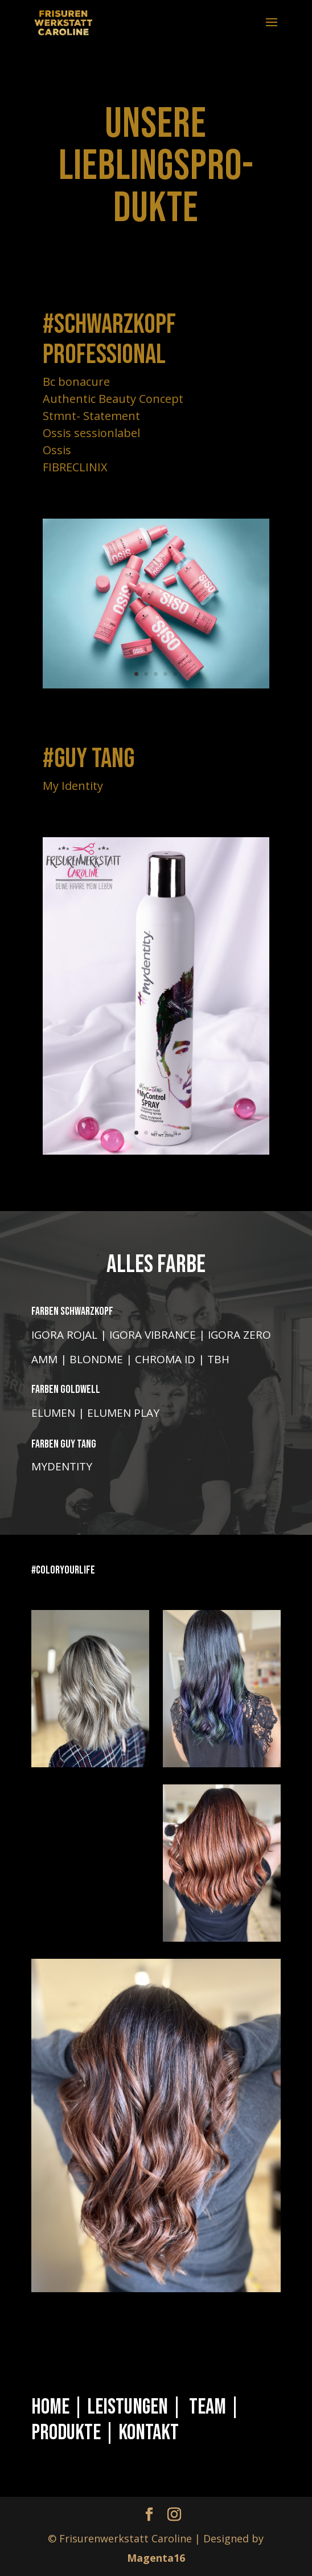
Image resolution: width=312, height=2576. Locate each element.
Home (50, 2407)
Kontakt (148, 2432)
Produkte (66, 2432)
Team (207, 2407)
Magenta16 (156, 2558)
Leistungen (129, 2407)
